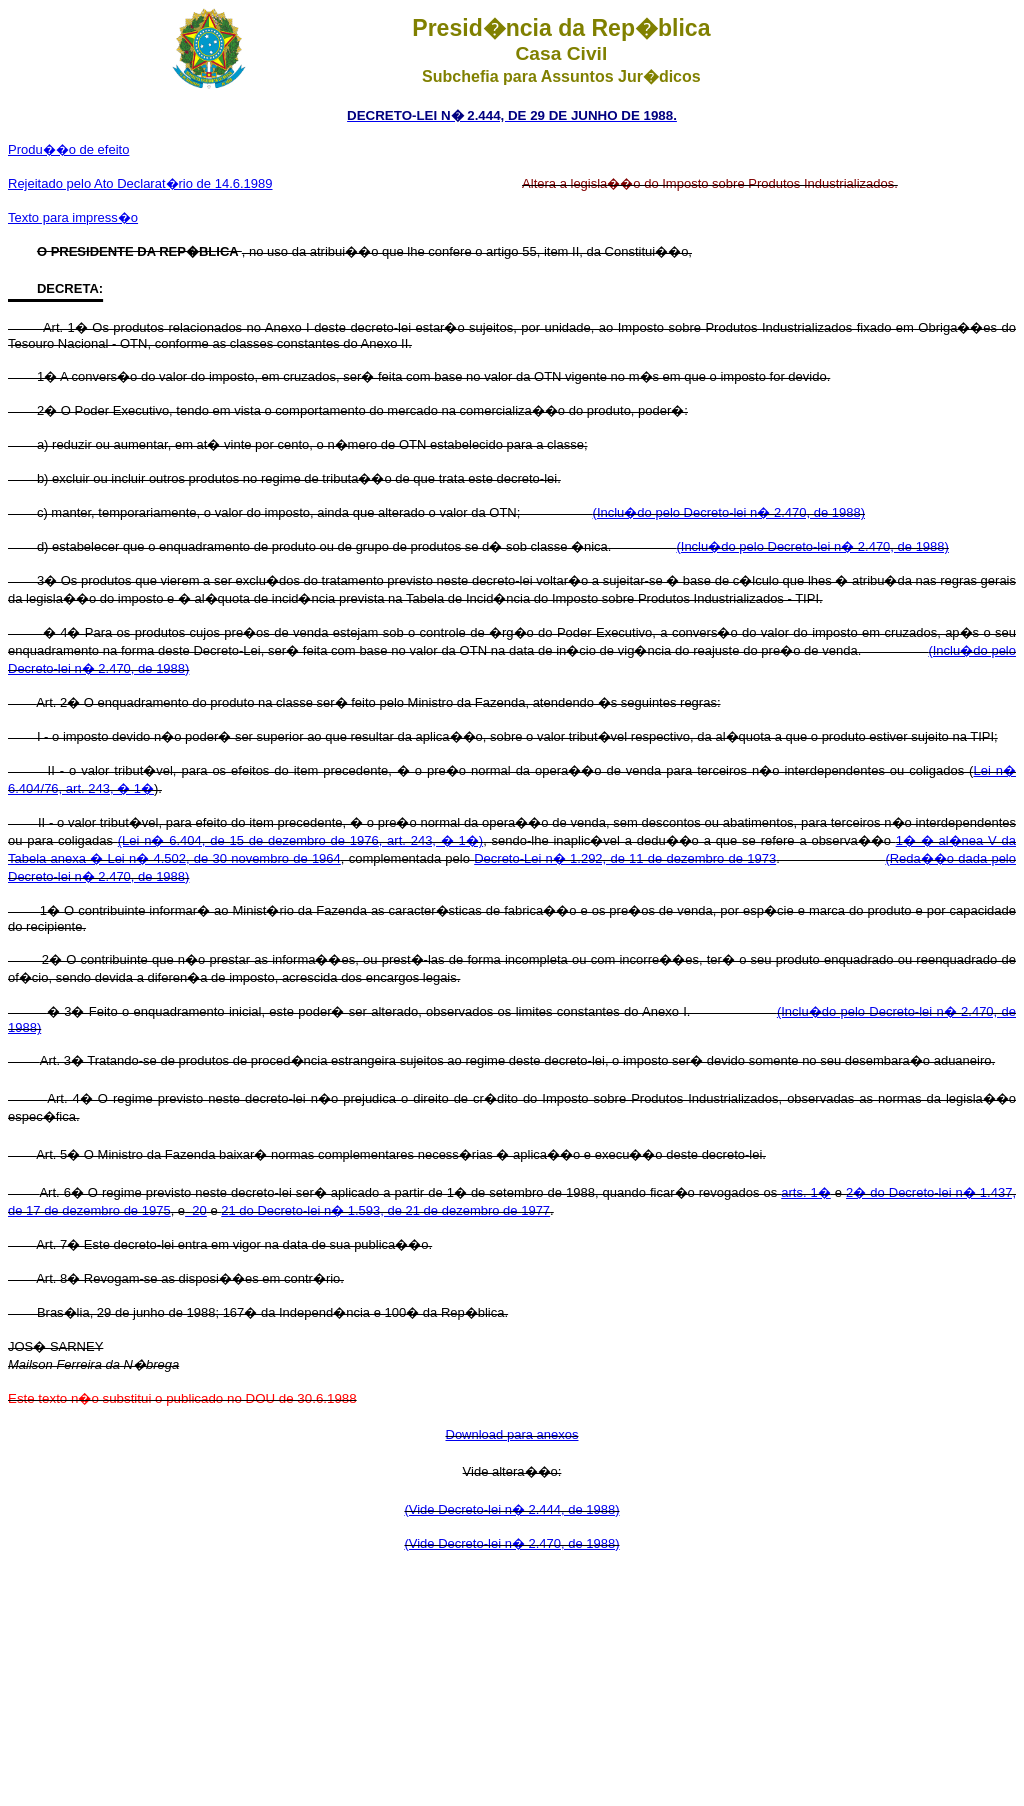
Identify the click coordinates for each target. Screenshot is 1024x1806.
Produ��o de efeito (68, 149)
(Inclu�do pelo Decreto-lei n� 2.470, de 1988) (729, 512)
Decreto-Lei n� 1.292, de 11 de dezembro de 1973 (625, 858)
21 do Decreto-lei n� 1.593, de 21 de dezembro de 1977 (385, 1210)
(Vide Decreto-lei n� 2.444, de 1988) (511, 1509)
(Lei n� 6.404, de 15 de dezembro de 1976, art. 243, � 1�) (300, 840)
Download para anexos (512, 1434)
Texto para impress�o (73, 217)
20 (196, 1210)
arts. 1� (806, 1192)
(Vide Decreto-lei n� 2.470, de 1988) (511, 1543)
